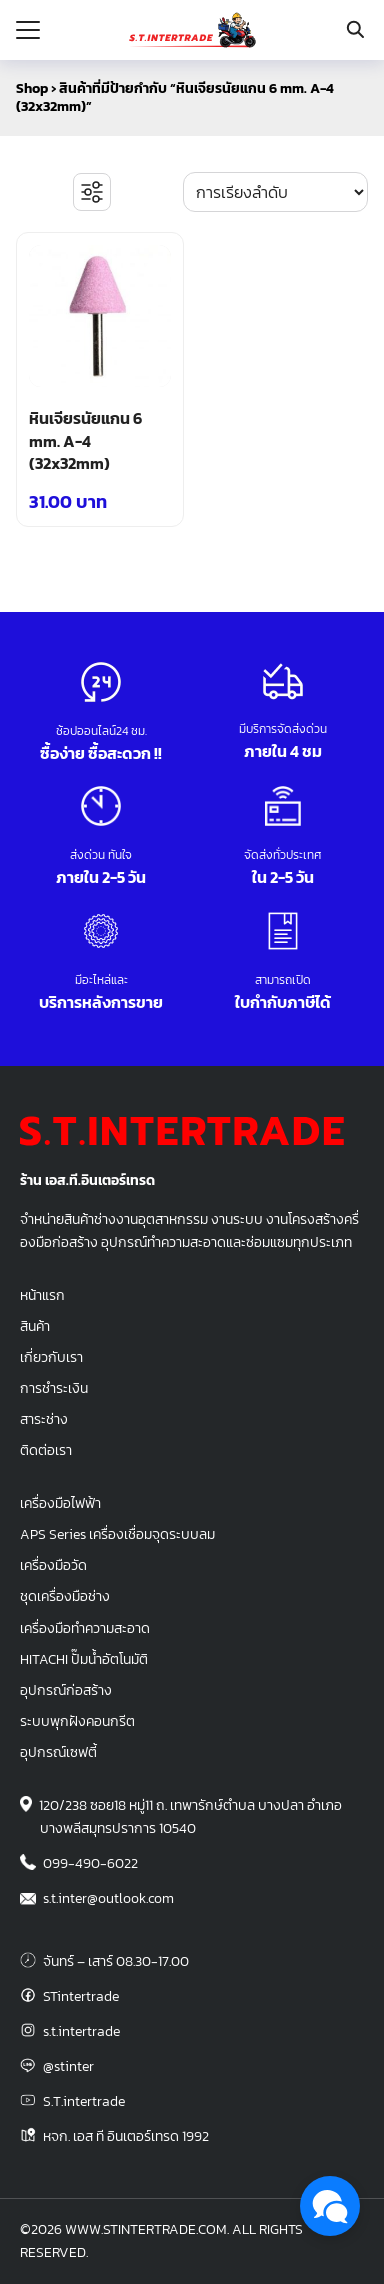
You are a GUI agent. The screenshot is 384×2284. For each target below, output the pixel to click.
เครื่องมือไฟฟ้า (60, 1503)
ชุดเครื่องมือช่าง (65, 1596)
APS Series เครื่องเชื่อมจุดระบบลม (117, 1534)
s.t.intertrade (81, 2031)
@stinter (68, 2066)
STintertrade (81, 1996)
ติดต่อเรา (46, 1450)
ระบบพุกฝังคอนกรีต (77, 1721)
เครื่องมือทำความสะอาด (85, 1628)
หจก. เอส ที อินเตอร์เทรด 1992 (126, 2136)
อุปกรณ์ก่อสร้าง (66, 1690)
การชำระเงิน (54, 1388)
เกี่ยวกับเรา (51, 1357)
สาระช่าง (44, 1419)
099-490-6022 (90, 1863)
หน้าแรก (42, 1295)
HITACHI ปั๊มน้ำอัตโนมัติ (84, 1659)
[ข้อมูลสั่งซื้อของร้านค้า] (275, 192)
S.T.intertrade (84, 2101)
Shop (32, 88)
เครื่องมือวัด (53, 1565)
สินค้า (35, 1326)
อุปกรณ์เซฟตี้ (58, 1752)
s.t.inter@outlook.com (108, 1898)
